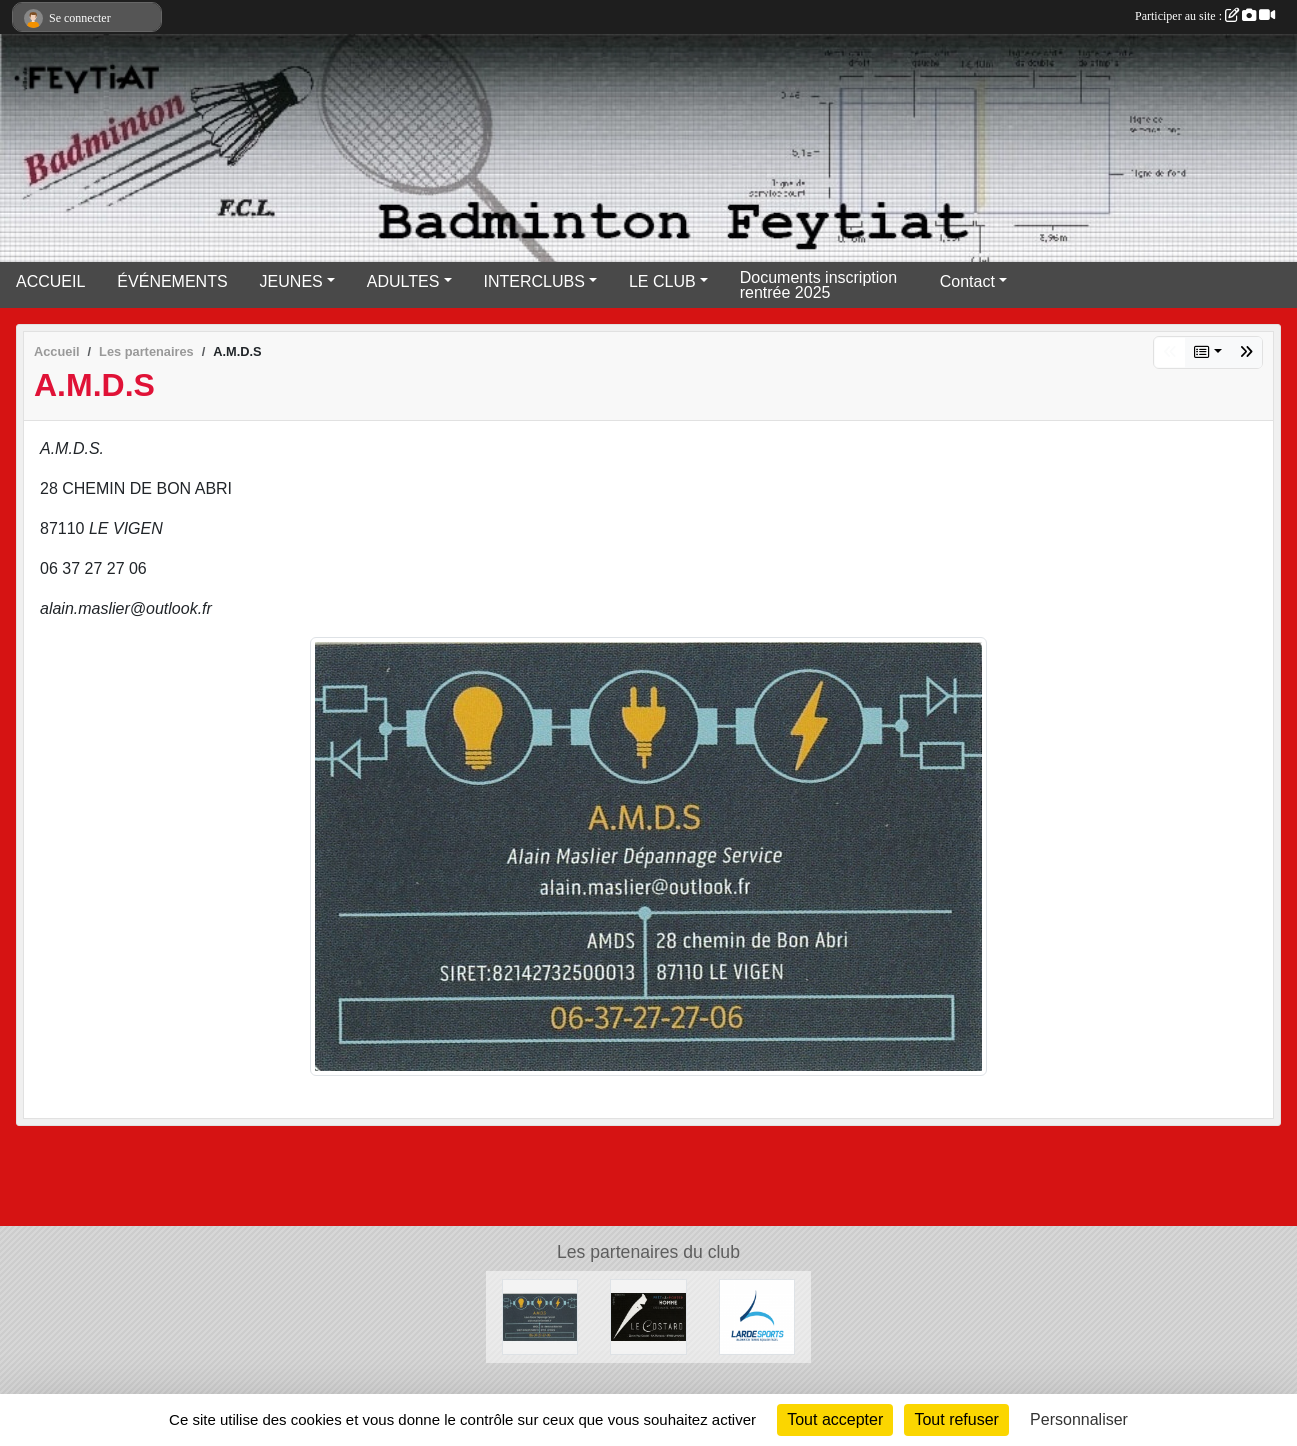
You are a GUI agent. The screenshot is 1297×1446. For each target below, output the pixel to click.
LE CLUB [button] (662, 281)
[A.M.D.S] (540, 1315)
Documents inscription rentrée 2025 (818, 285)
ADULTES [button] (403, 281)
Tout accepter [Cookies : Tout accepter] (835, 1419)
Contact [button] (967, 281)
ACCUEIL (50, 281)
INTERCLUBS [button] (534, 281)
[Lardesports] (757, 1315)
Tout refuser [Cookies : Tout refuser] (956, 1419)
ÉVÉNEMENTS (172, 281)
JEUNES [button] (291, 281)
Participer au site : (1205, 16)
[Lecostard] (648, 1315)
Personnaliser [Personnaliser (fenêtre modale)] (1079, 1419)
